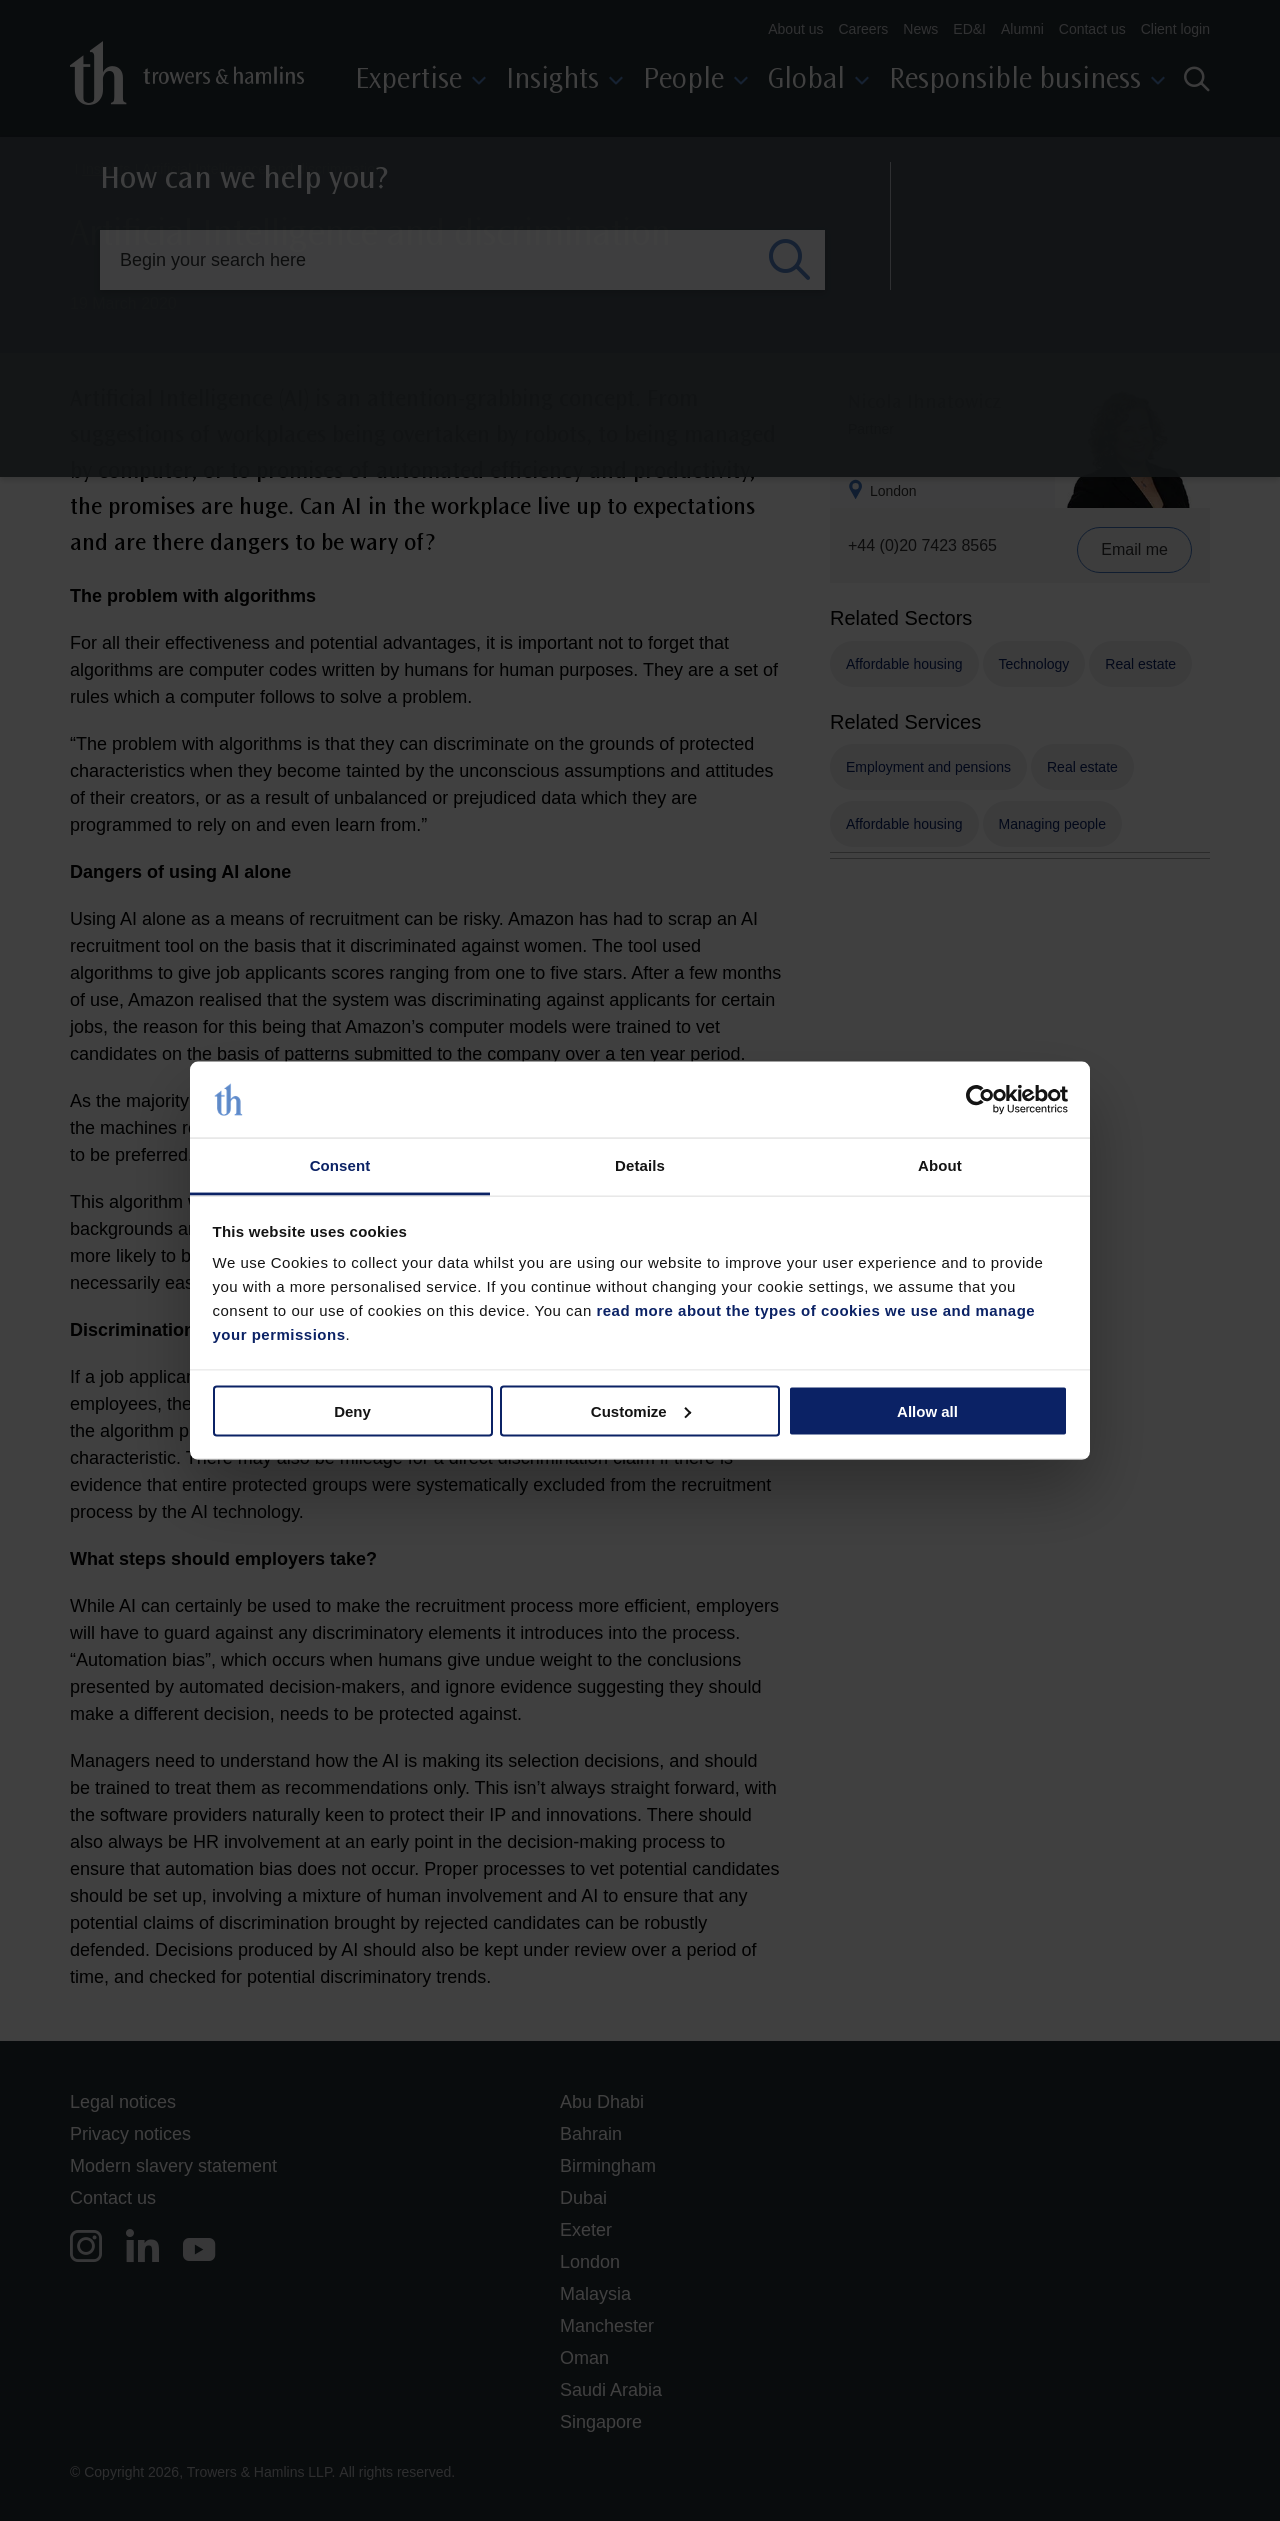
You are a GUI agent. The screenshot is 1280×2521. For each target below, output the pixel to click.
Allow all (927, 1410)
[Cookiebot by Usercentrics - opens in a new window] (980, 1100)
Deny (352, 1410)
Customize (641, 1410)
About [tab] (940, 1165)
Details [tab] (640, 1165)
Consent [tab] (340, 1165)
